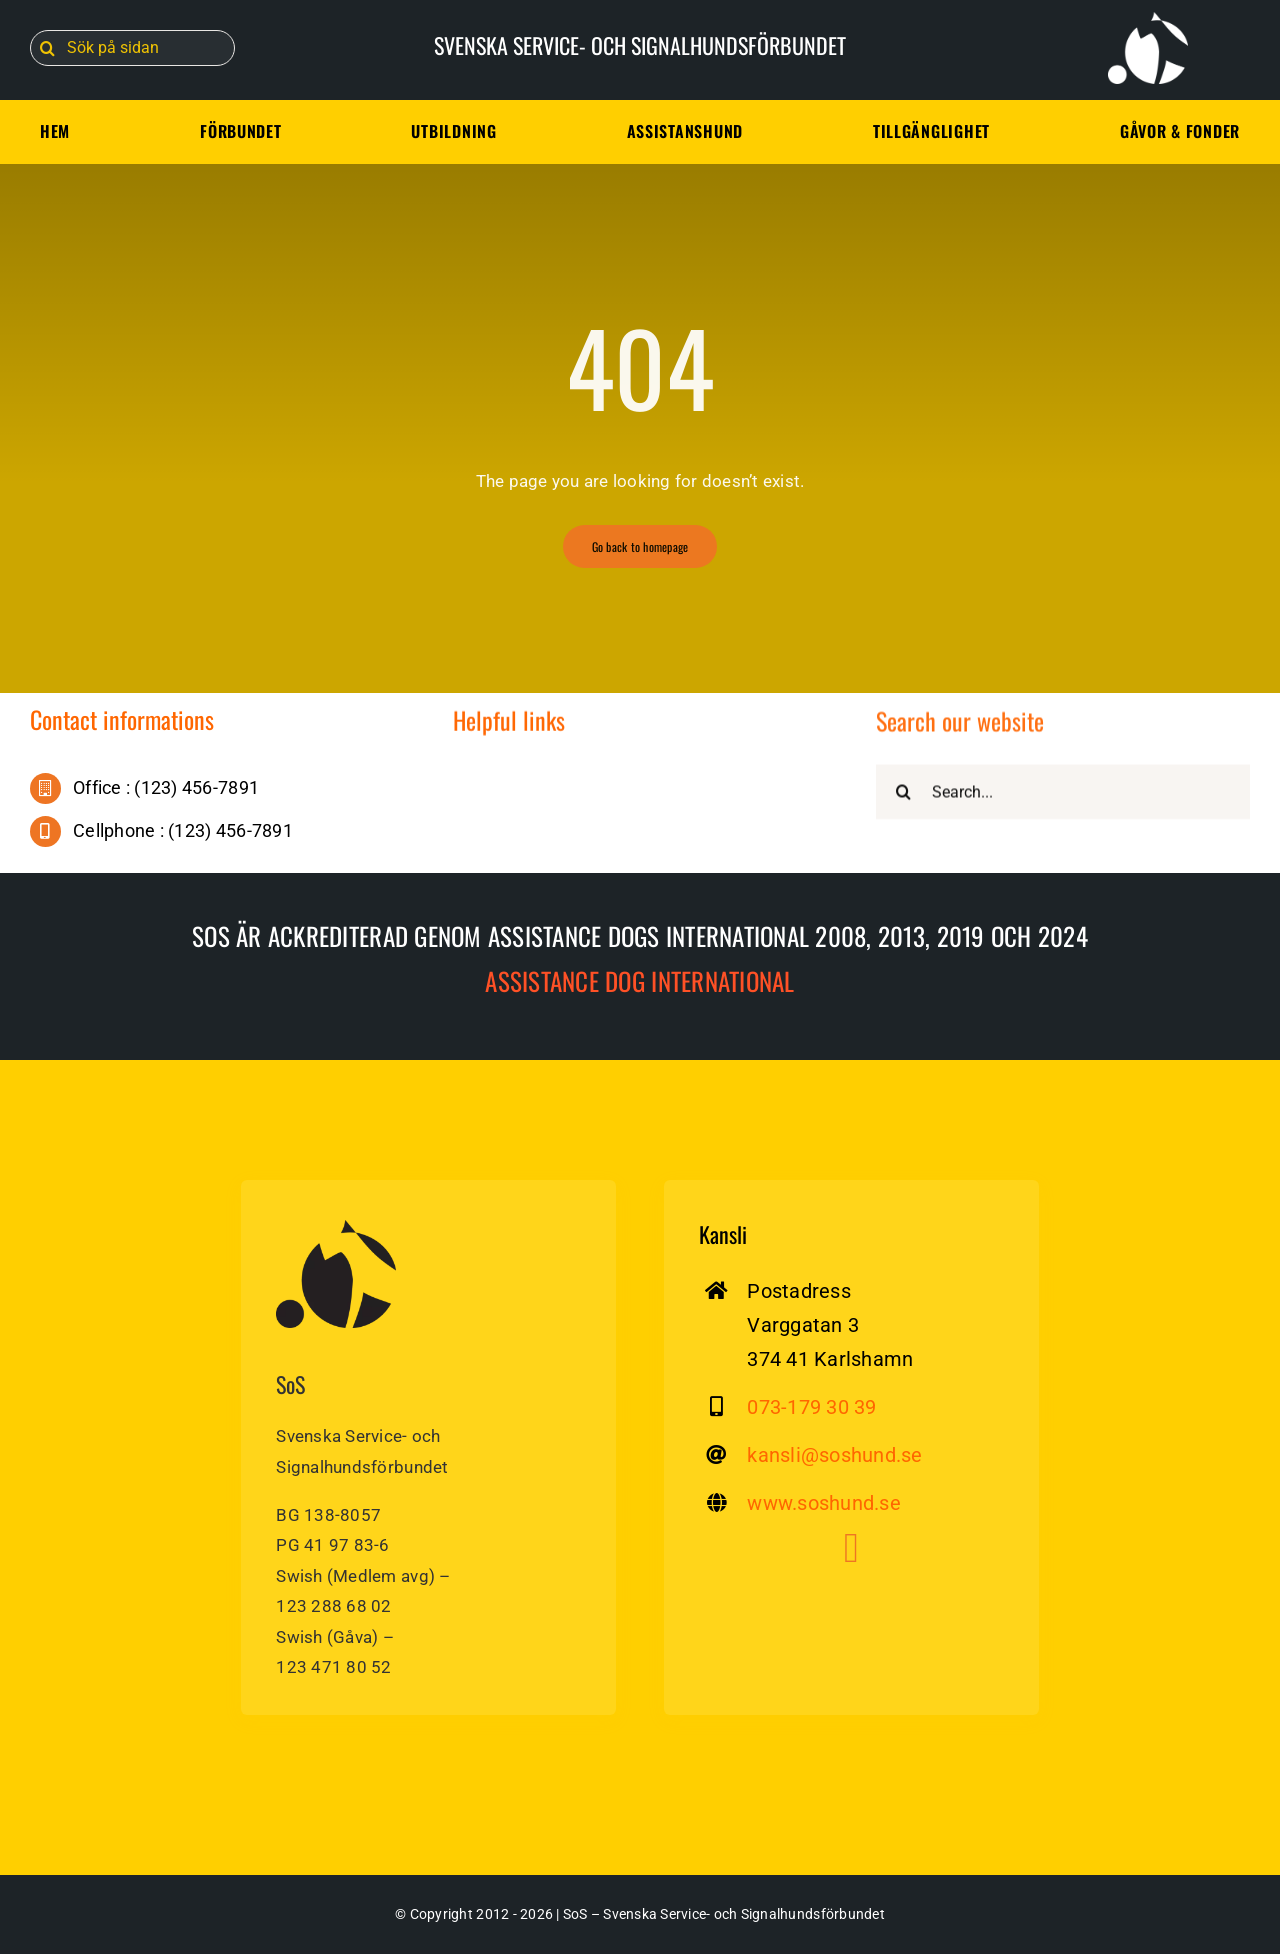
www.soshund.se (824, 1503)
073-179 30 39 (811, 1407)
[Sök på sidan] (132, 48)
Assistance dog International (639, 980)
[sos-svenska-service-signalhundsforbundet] (336, 1228)
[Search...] (1063, 794)
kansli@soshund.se (834, 1455)
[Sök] (48, 48)
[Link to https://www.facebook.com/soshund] (852, 1548)
